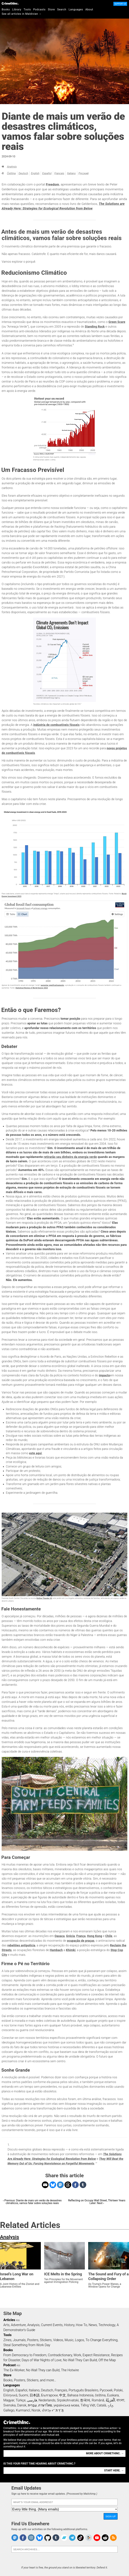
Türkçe (21, 2400)
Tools (27, 9)
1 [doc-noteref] (73, 345)
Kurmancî (23, 2410)
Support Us (120, 4)
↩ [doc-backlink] (96, 2163)
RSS (18, 2320)
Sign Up (110, 2516)
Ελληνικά (10, 2395)
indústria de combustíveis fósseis (56, 725)
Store (51, 9)
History (69, 2325)
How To (81, 2325)
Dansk (21, 2405)
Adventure (18, 2325)
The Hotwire (70, 2370)
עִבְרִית (32, 2405)
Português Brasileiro (83, 2390)
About (89, 9)
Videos (58, 2340)
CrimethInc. (10, 3)
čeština (11, 173)
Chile (108, 1936)
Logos (79, 2340)
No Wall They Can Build (80, 2360)
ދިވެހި (110, 2405)
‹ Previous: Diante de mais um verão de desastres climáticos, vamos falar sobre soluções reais (32, 2202)
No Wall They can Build (43, 2370)
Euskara (113, 2395)
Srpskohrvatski (68, 2400)
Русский (83, 173)
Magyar (8, 2400)
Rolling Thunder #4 (44, 1598)
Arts (6, 2325)
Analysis (12, 166)
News (93, 2325)
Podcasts (39, 9)
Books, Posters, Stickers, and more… (29, 2380)
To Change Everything (101, 2340)
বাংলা (120, 2400)
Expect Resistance (96, 2355)
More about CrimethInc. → (105, 2453)
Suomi (23, 2395)
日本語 (35, 2395)
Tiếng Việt (88, 2405)
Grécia (70, 1936)
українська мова (66, 2405)
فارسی (32, 2400)
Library (16, 9)
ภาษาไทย (45, 2405)
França (80, 1936)
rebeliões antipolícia (21, 1945)
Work (77, 2355)
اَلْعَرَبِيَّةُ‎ (110, 2400)
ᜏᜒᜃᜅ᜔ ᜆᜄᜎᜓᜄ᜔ (53, 2410)
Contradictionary (60, 2355)
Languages (76, 9)
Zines (7, 2340)
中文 (62, 2395)
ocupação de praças (80, 1940)
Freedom (52, 184)
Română (98, 2400)
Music (68, 2340)
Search (61, 9)
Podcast (9, 2365)
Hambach (56, 1950)
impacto (104, 1375)
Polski (118, 2390)
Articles (9, 2320)
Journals (19, 2340)
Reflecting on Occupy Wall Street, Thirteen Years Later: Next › (96, 2202)
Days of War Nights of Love (41, 2360)
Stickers (46, 2340)
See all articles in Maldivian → (22, 13)
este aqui (35, 1453)
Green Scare (117, 322)
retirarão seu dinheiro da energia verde (70, 1157)
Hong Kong (94, 1936)
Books (6, 9)
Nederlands (47, 2400)
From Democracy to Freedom (24, 2355)
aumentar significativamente (52, 985)
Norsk (36, 2410)
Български (49, 2395)
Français (59, 173)
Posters (32, 2340)
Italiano (71, 173)
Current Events (51, 2325)
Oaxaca (60, 1936)
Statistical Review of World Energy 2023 (31, 988)
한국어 (85, 2400)
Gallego (8, 2410)
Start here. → (114, 2470)
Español (47, 173)
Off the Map (107, 2360)
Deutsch (23, 173)
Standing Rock (95, 326)
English (35, 173)
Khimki (71, 1950)
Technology (106, 2325)
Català (101, 2405)
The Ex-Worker (14, 2370)
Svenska (9, 2405)
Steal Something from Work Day (26, 2345)
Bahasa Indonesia (80, 2395)
